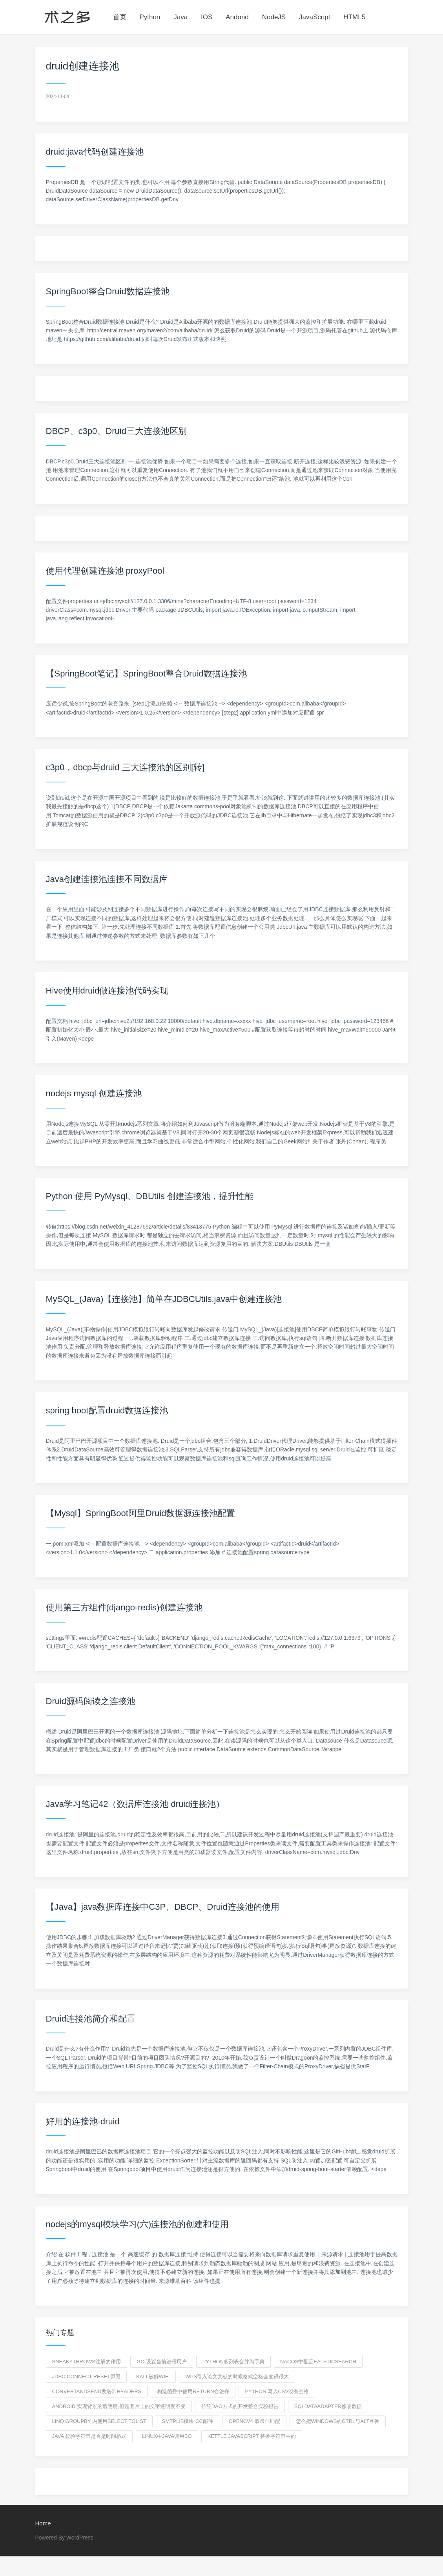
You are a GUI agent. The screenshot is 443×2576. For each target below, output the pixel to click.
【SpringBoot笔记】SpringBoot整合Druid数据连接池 (146, 673)
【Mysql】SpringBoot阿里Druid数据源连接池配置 (140, 1513)
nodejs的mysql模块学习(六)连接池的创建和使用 (137, 2224)
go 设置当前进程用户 (162, 2362)
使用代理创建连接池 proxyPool (105, 571)
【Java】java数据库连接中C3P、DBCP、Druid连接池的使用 (162, 1907)
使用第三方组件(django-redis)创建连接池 (124, 1607)
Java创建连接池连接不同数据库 (107, 879)
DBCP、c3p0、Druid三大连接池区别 (116, 431)
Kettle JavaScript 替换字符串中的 (252, 2436)
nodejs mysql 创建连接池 (94, 1093)
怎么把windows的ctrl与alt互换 (338, 2421)
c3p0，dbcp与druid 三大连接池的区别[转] (125, 767)
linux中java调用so (167, 2436)
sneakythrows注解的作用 (86, 2362)
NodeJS (274, 17)
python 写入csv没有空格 (277, 2391)
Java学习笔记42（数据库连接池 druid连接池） (135, 1804)
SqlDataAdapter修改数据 (328, 2406)
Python (149, 17)
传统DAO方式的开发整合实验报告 (240, 2406)
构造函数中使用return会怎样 (193, 2391)
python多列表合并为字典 (233, 2362)
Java (180, 17)
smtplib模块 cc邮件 (187, 2421)
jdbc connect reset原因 (86, 2376)
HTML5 (354, 17)
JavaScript (314, 17)
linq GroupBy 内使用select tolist (99, 2421)
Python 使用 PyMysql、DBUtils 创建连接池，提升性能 (149, 1196)
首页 (119, 17)
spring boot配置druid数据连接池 (107, 1410)
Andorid (237, 17)
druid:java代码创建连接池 (95, 152)
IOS (206, 17)
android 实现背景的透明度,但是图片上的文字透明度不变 (119, 2406)
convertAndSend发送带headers (97, 2391)
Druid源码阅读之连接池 (91, 1701)
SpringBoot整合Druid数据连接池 (108, 291)
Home (43, 2523)
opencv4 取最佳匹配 (254, 2421)
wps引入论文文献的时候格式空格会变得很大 (237, 2376)
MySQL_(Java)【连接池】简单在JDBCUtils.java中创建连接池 (164, 1299)
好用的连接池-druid (83, 2121)
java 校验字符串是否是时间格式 (89, 2436)
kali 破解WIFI (153, 2376)
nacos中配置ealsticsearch (318, 2362)
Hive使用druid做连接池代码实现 (107, 990)
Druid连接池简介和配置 (91, 2019)
